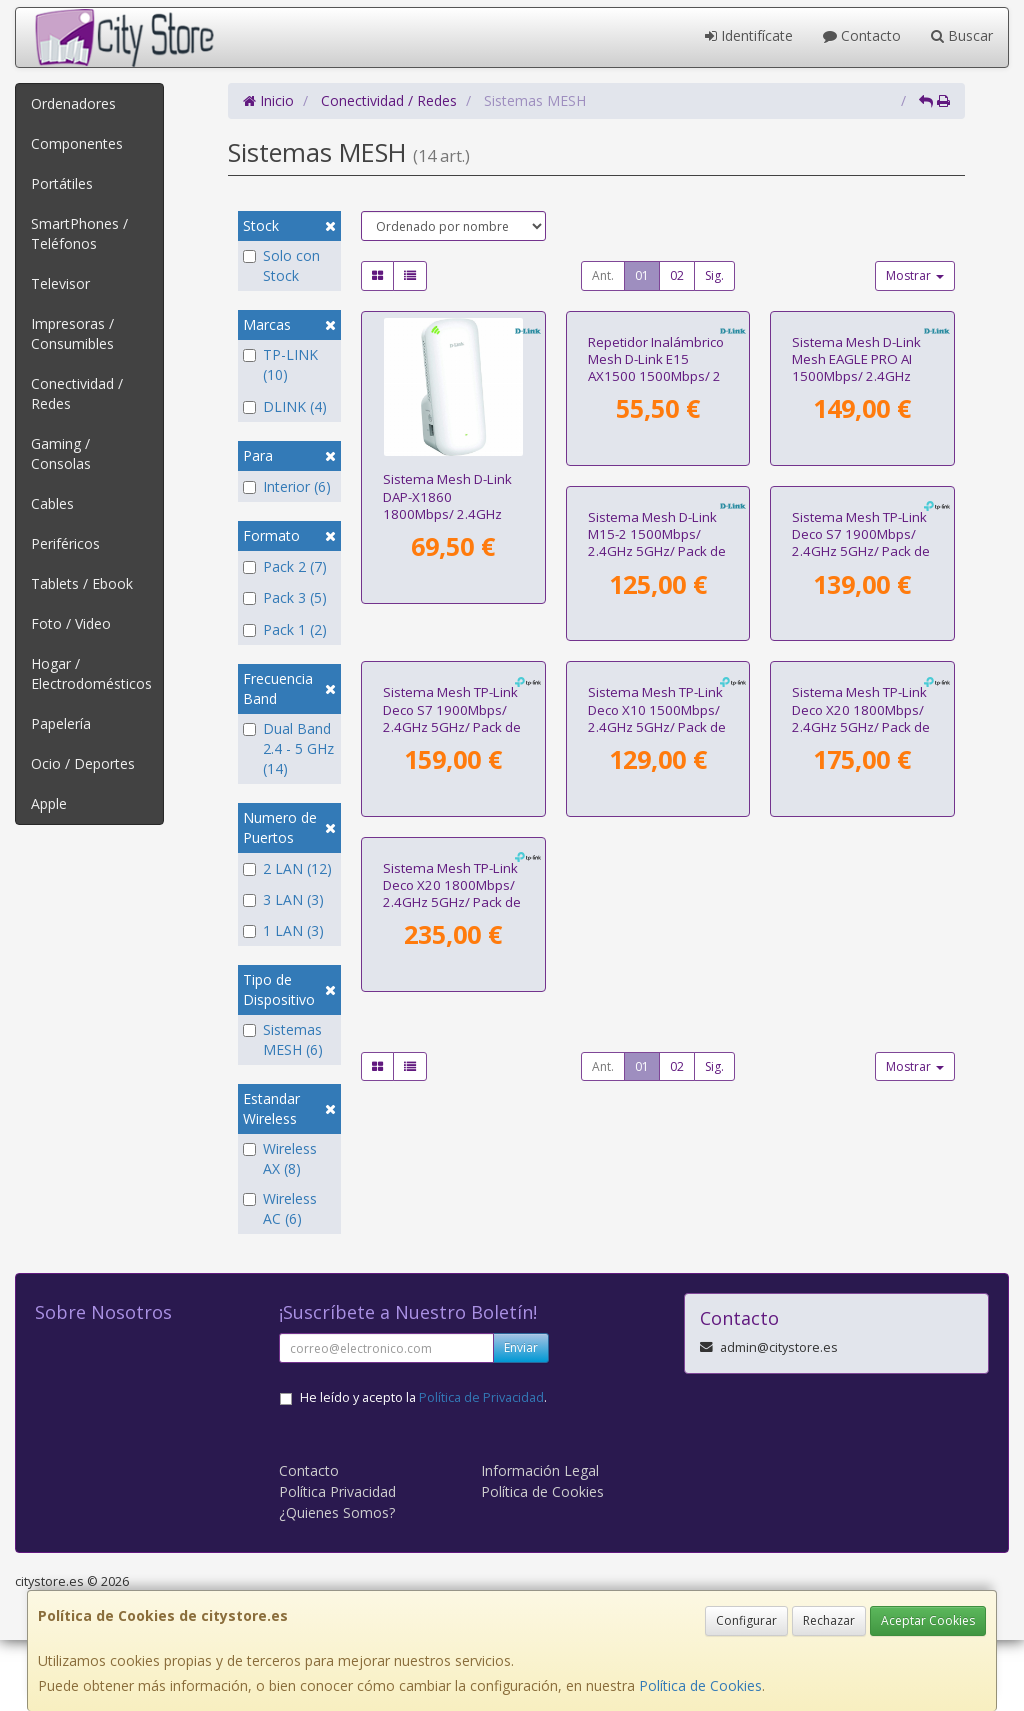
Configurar (746, 1620)
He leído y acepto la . (423, 1468)
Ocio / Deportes (83, 763)
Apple (49, 803)
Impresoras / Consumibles (72, 333)
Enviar (521, 1418)
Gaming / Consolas (61, 453)
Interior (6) (287, 486)
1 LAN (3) (283, 930)
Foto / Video (71, 623)
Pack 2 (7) (285, 566)
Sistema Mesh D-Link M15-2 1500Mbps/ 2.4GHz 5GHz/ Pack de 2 (452, 818)
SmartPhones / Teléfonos (79, 233)
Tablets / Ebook (82, 583)
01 (642, 275)
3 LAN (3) (283, 899)
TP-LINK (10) (280, 364)
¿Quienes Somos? (337, 1583)
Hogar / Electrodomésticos (91, 673)
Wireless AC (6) (280, 1208)
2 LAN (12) (287, 868)
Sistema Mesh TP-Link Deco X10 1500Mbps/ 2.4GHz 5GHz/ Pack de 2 (452, 1132)
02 (677, 275)
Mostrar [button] (915, 275)
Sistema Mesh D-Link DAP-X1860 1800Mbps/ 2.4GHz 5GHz (447, 505)
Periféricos (65, 543)
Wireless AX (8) (280, 1158)
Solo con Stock (281, 265)
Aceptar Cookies (928, 1620)
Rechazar (829, 1620)
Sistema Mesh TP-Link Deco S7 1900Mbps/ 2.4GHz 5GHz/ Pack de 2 (657, 818)
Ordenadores (73, 103)
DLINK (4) (285, 406)
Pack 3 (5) (285, 597)
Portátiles (62, 183)
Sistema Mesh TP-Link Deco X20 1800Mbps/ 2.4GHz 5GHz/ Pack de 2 (657, 1132)
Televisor (60, 283)
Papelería (61, 723)
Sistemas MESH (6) (283, 1039)
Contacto (862, 35)
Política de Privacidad (481, 1468)
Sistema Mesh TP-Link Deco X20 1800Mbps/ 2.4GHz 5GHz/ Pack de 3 (861, 1132)
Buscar (962, 35)
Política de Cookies (700, 1685)
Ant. (603, 275)
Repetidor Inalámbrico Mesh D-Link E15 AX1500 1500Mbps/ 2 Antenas (656, 505)
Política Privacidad (337, 1562)
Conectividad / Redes (77, 393)
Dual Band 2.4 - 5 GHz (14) (288, 748)
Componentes (77, 143)
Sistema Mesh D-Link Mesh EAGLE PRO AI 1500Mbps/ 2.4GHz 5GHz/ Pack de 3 (856, 505)
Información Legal (540, 1541)
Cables (52, 503)
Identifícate (749, 35)
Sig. (714, 275)
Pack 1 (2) (285, 629)
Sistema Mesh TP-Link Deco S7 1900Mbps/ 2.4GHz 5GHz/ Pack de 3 (861, 818)
